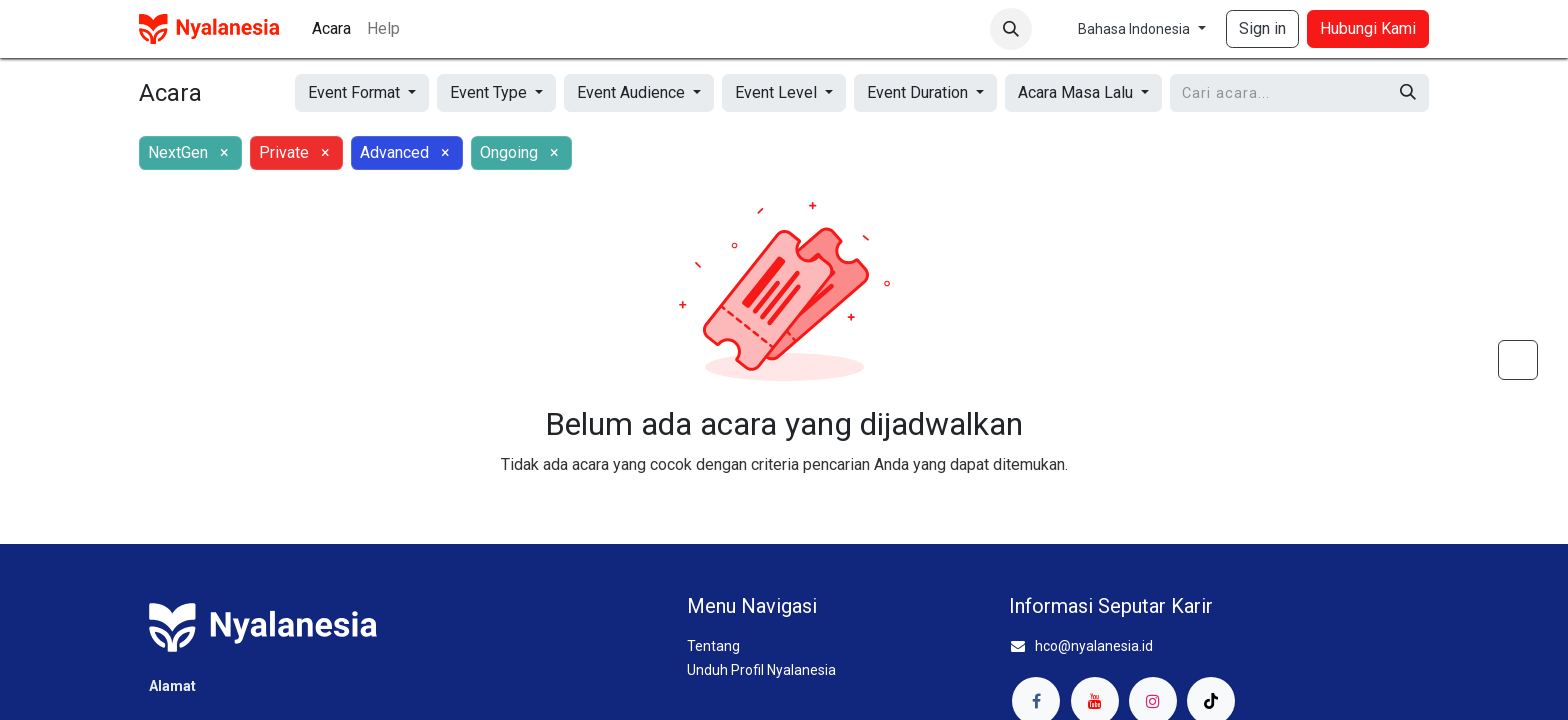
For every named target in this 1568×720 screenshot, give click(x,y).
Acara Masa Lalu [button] (1077, 92)
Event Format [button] (356, 92)
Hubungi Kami (1368, 28)
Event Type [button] (490, 92)
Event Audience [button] (633, 92)
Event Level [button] (778, 92)
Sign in (1262, 28)
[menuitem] (331, 29)
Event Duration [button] (919, 92)
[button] (1011, 29)
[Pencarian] (1408, 93)
